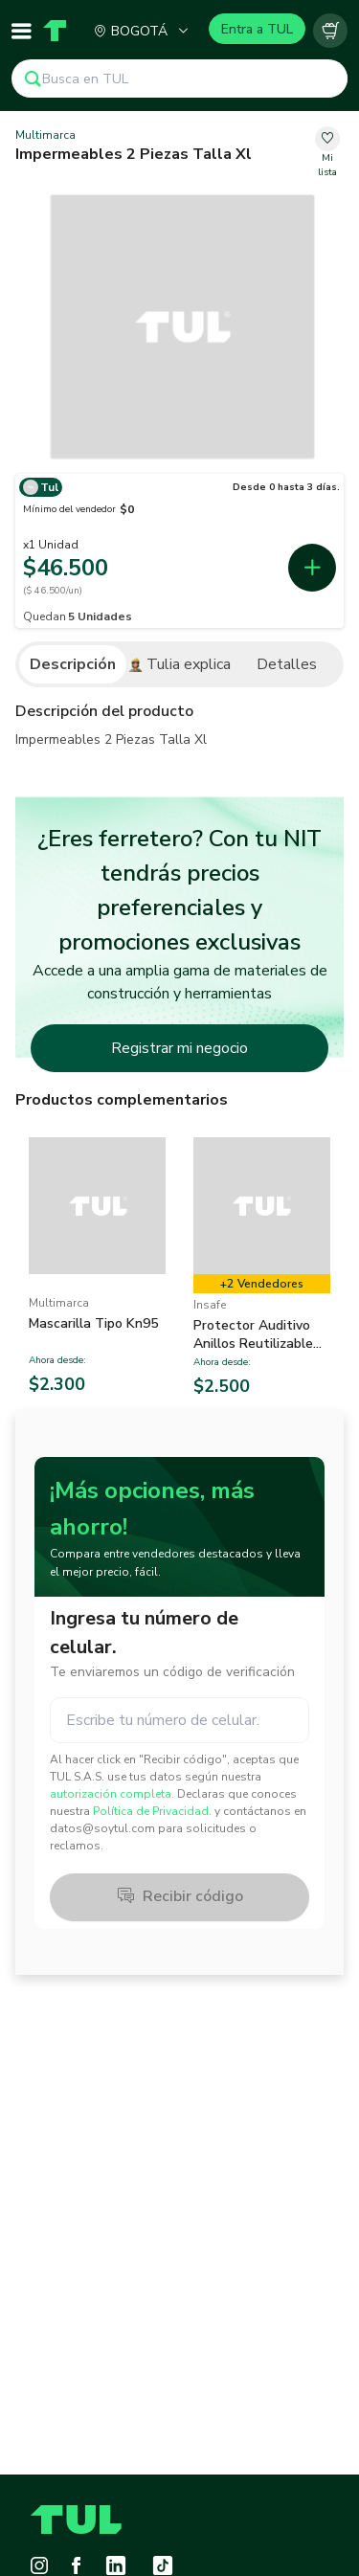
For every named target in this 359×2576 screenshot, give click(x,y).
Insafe (209, 1304)
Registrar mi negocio (179, 1048)
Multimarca (45, 135)
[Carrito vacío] (330, 30)
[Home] (54, 30)
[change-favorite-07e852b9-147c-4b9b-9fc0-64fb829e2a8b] (327, 153)
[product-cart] (330, 30)
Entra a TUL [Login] (257, 29)
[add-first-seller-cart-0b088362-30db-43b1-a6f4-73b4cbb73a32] (312, 568)
